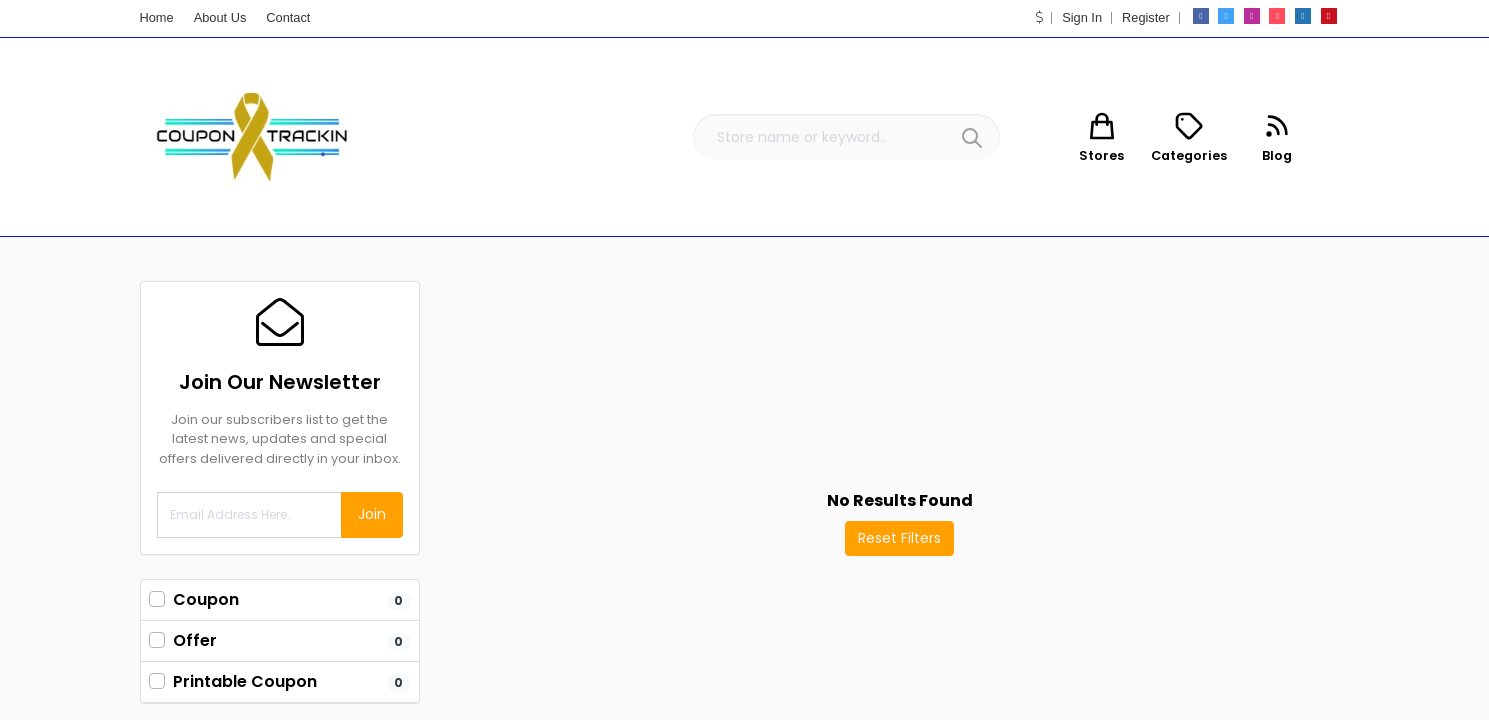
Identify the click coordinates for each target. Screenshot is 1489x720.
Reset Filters (899, 538)
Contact (288, 17)
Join (372, 514)
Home (157, 17)
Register (1146, 17)
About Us (220, 17)
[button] (1040, 17)
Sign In (1082, 17)
